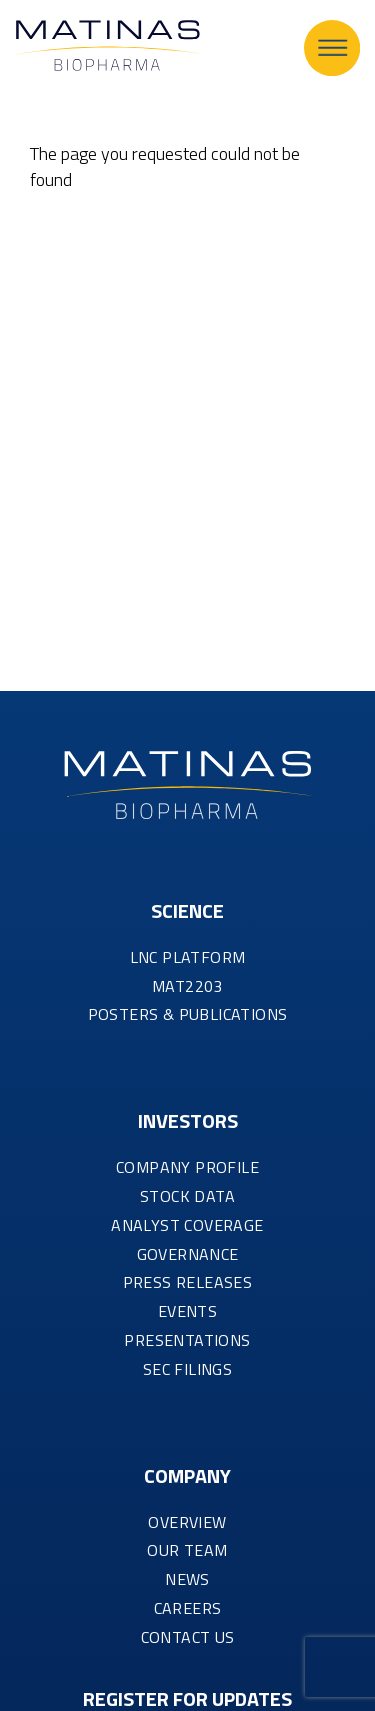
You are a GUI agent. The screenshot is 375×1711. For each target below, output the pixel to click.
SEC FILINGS (187, 1369)
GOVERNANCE (188, 1254)
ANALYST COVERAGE (187, 1225)
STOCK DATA (187, 1196)
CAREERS (188, 1608)
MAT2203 (187, 986)
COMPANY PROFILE (187, 1167)
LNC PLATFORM (188, 957)
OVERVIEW (187, 1522)
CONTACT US (188, 1637)
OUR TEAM (187, 1550)
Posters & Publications (188, 1014)
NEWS (187, 1579)
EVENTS (187, 1311)
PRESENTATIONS (187, 1340)
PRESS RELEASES (188, 1282)
